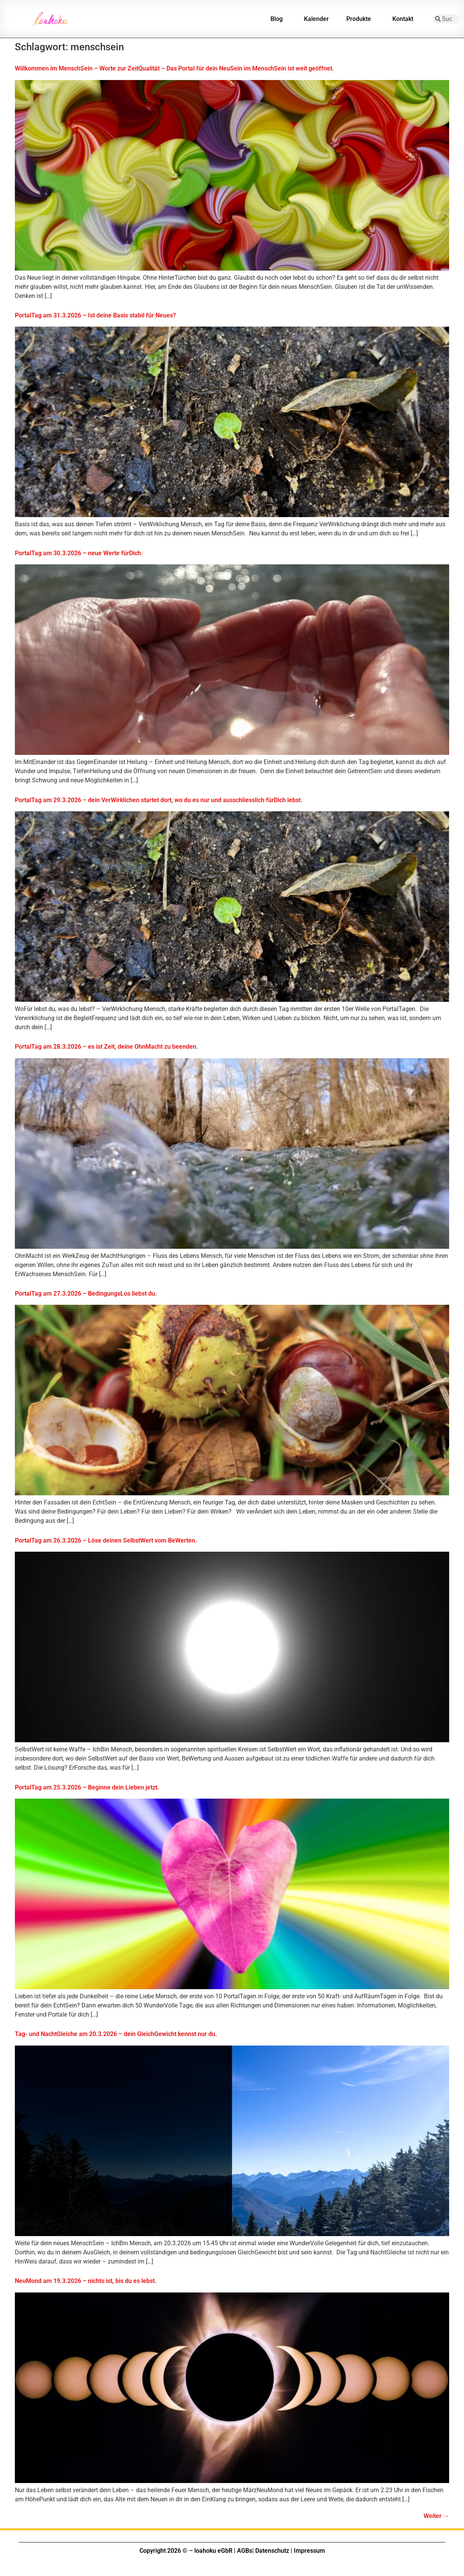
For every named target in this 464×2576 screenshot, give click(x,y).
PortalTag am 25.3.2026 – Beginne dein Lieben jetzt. (87, 1787)
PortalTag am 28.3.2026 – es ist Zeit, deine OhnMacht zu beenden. (106, 1046)
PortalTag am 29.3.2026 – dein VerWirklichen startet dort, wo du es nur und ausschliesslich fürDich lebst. (158, 800)
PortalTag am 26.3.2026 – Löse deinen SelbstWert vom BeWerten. (106, 1540)
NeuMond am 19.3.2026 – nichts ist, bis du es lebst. (86, 2280)
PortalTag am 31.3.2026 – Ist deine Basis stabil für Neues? (95, 315)
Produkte (360, 19)
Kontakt (404, 19)
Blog (278, 19)
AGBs (244, 2550)
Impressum (309, 2550)
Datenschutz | (273, 2550)
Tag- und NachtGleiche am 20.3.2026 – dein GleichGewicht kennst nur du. (116, 2034)
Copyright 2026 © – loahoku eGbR (185, 2550)
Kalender (316, 18)
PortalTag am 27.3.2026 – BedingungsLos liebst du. (86, 1293)
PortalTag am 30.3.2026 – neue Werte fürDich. (79, 553)
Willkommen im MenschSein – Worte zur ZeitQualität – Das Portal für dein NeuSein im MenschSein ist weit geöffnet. (174, 68)
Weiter (436, 2516)
